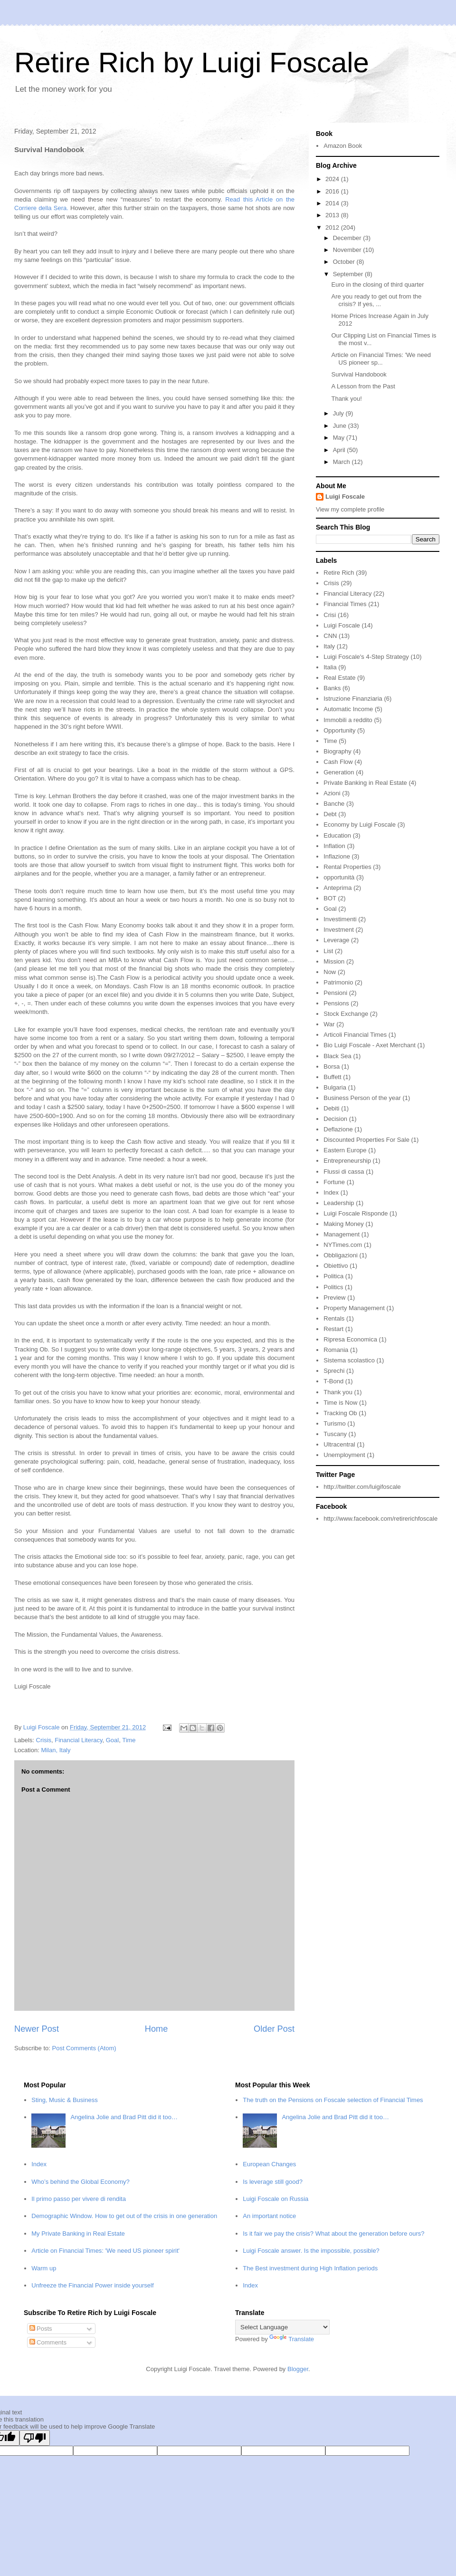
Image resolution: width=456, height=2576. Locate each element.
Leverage (336, 940)
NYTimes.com (342, 1244)
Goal (112, 1740)
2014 (333, 203)
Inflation (334, 845)
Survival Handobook (358, 374)
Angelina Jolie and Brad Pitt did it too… (123, 2117)
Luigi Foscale (345, 496)
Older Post (274, 2029)
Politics (333, 1287)
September (349, 274)
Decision (335, 1118)
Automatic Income (348, 709)
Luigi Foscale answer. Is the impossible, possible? (311, 2250)
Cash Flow (337, 761)
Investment (338, 929)
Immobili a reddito (347, 720)
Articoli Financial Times (355, 1034)
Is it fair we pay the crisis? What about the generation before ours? (333, 2233)
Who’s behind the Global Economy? (80, 2181)
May (339, 437)
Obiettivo (335, 1265)
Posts (40, 2328)
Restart (333, 1328)
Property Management (354, 1308)
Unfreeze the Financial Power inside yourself (92, 2285)
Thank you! (346, 398)
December (348, 237)
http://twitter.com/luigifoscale (362, 1486)
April (340, 449)
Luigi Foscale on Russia (275, 2198)
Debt (329, 814)
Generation (338, 772)
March (342, 461)
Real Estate (339, 677)
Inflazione (336, 856)
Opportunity (339, 730)
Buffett (332, 1077)
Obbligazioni (340, 1255)
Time (128, 1740)
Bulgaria (334, 1087)
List (328, 951)
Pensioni (335, 992)
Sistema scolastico (349, 1360)
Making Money (343, 1223)
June (340, 425)
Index (331, 1192)
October (345, 261)
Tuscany (335, 1434)
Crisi (329, 614)
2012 (333, 227)
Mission (333, 961)
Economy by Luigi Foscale (359, 824)
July (339, 413)
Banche (333, 803)
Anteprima (337, 887)
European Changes (269, 2164)
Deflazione (337, 1129)
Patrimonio (338, 982)
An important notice (269, 2215)
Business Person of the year (362, 1097)
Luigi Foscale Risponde (355, 1213)
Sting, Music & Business (64, 2099)
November (348, 249)
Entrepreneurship (347, 1160)
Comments (47, 2342)
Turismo (334, 1423)
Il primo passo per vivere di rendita (78, 2198)
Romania (335, 1349)
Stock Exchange (345, 1013)
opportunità (338, 877)
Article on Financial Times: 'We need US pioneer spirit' (105, 2250)
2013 (333, 215)
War (328, 1024)
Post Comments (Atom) (84, 2048)
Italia (329, 667)
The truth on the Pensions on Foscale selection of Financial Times (333, 2099)
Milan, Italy (55, 1750)
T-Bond (333, 1381)
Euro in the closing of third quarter (377, 284)
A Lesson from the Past (363, 386)
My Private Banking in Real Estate (78, 2233)
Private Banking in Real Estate (365, 782)
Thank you (337, 1392)
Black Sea (337, 1056)
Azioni (331, 793)
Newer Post (36, 2029)
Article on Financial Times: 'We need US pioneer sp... (381, 358)
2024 (333, 179)
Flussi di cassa (343, 1171)
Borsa (331, 1066)
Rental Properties (347, 866)
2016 (333, 191)
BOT (329, 898)
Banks (332, 688)
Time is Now (340, 1402)
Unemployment (344, 1454)
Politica (333, 1276)
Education (337, 835)
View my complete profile (350, 509)
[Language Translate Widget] (282, 2327)
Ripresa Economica (350, 1339)
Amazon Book (342, 145)
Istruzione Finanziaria (352, 698)
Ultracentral (339, 1444)
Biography (337, 751)
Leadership (338, 1202)
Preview (334, 1297)
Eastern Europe (344, 1150)
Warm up (43, 2268)
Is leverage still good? (273, 2181)
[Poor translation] (34, 2438)
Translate (291, 2339)
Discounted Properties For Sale (366, 1139)
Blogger (297, 2369)
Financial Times (344, 604)
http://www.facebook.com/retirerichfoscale (380, 1518)
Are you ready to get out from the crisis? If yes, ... (376, 300)
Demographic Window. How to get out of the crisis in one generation (124, 2215)
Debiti (331, 1108)
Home (156, 2029)
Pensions (336, 1003)
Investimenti (339, 919)
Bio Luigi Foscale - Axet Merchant (369, 1045)
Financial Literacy (78, 1740)
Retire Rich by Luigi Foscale (191, 62)
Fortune (334, 1182)
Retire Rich (338, 572)
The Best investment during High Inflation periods (310, 2268)
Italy (329, 646)
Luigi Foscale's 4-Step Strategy (366, 656)
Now (329, 971)
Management (341, 1234)
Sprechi (333, 1370)
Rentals (333, 1318)
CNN (330, 635)
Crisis (44, 1740)
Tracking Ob (340, 1413)
